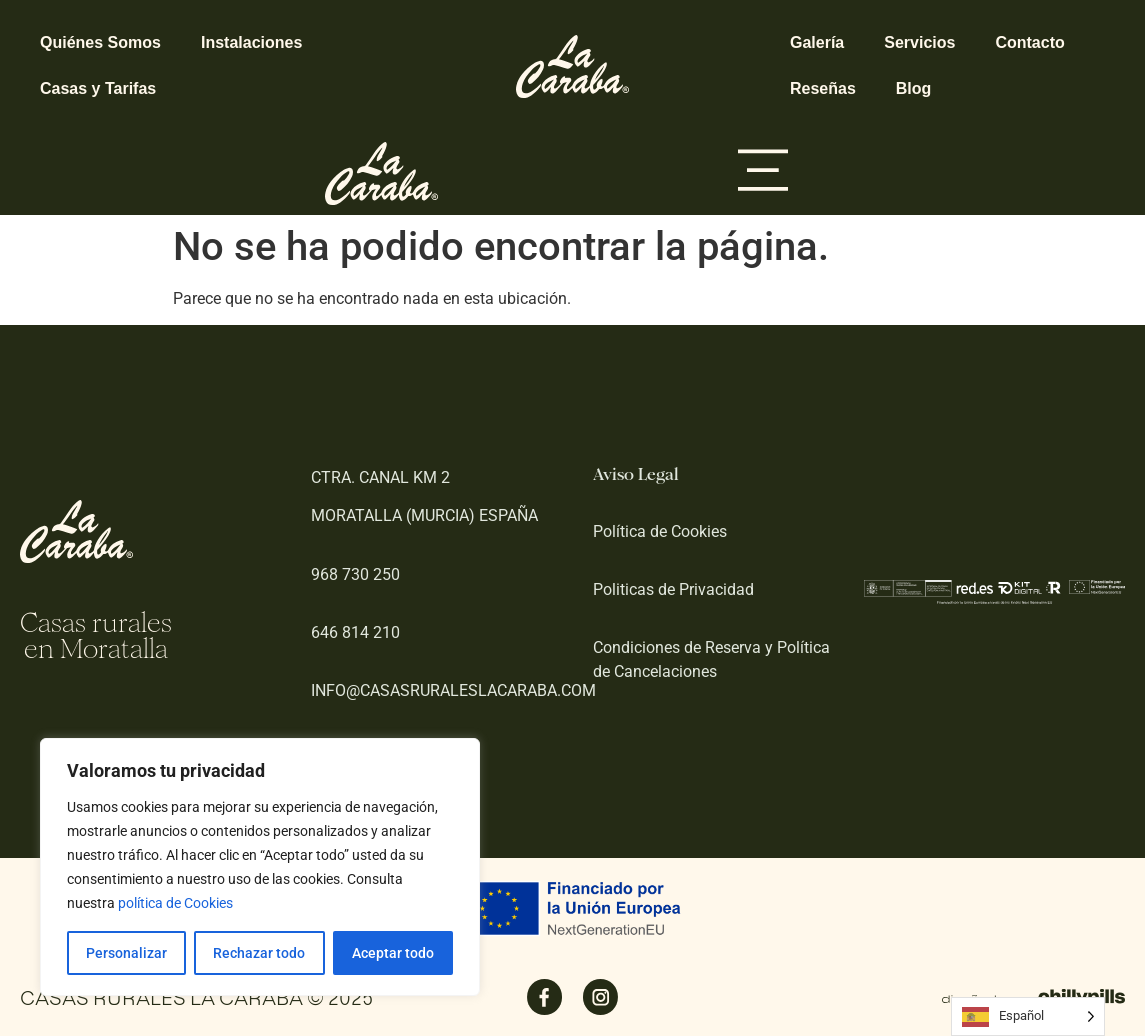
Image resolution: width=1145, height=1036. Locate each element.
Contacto (1029, 42)
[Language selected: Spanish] (1028, 1016)
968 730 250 (355, 574)
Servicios (919, 42)
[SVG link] (572, 66)
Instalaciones (251, 42)
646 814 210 (355, 632)
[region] (260, 867)
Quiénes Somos (100, 42)
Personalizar (126, 953)
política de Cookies (175, 903)
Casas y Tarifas (98, 88)
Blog (914, 88)
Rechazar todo (259, 953)
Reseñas (823, 88)
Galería (817, 42)
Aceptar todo (393, 953)
